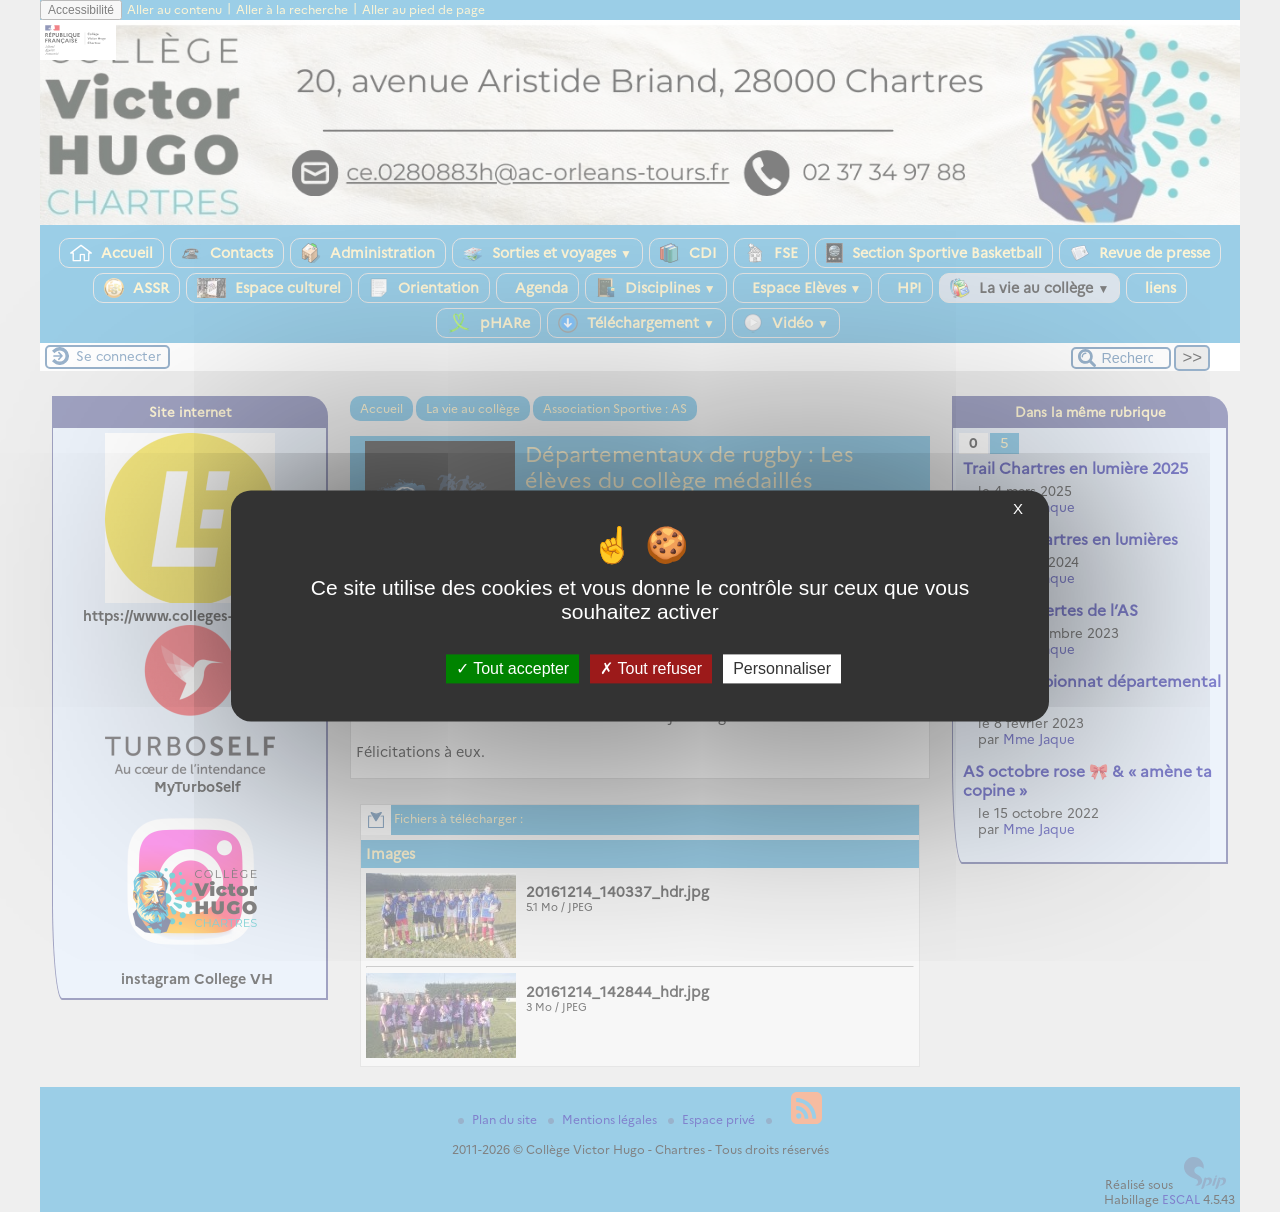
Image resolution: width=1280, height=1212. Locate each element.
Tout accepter (512, 668)
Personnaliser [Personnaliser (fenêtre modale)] (782, 668)
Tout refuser (651, 668)
